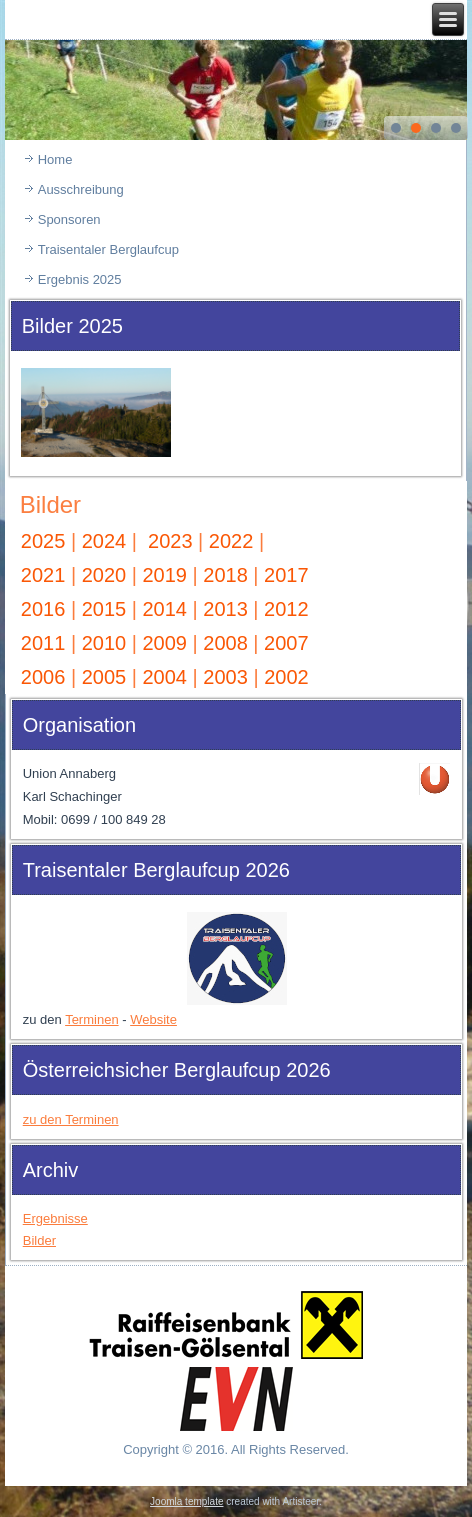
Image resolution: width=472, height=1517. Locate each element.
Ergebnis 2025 (80, 279)
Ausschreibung (81, 189)
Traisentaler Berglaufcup (108, 249)
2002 (286, 677)
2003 (228, 677)
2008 (225, 643)
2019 (164, 575)
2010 (104, 643)
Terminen (91, 1019)
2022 (231, 541)
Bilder (50, 504)
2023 (170, 541)
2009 (164, 643)
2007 (286, 643)
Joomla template (186, 1501)
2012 (286, 609)
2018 (225, 575)
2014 (164, 609)
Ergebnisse (55, 1218)
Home (55, 159)
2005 (107, 677)
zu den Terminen (71, 1119)
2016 (43, 609)
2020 (104, 575)
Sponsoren (69, 219)
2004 (168, 677)
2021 (43, 575)
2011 (43, 643)
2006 (46, 677)
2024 (104, 541)
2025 (43, 541)
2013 (225, 609)
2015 (107, 609)
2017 (286, 575)
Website (153, 1019)
